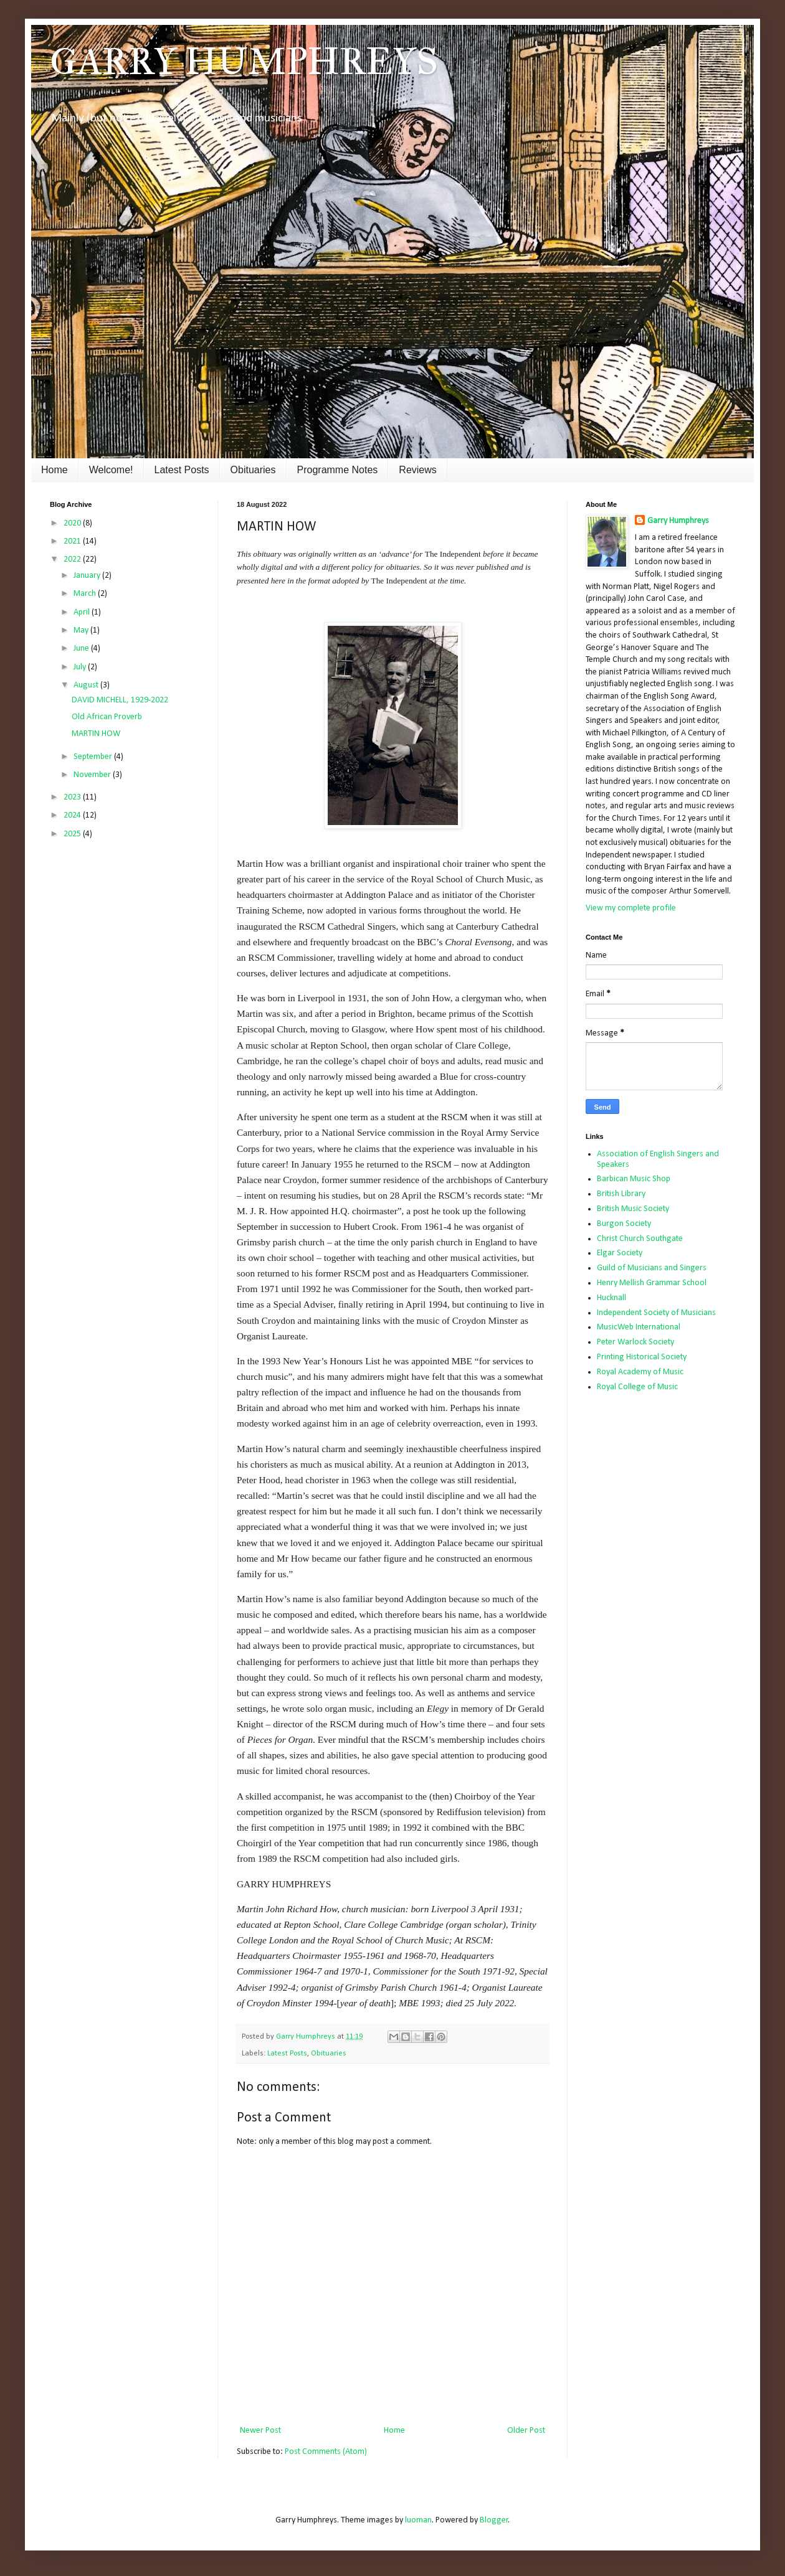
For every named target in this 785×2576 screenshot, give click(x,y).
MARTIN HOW (96, 733)
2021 (73, 541)
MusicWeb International (638, 1327)
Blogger (494, 2520)
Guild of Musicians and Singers (651, 1268)
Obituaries (253, 470)
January (88, 575)
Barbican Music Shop (633, 1179)
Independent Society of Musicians (656, 1313)
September (94, 757)
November (93, 775)
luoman (418, 2520)
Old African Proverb (107, 717)
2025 (73, 834)
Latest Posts (182, 470)
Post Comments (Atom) (326, 2451)
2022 (73, 559)
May (82, 630)
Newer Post (260, 2430)
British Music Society (633, 1209)
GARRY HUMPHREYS (244, 61)
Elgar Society (619, 1253)
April (83, 612)
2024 (73, 815)
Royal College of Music (637, 1387)
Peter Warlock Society (635, 1342)
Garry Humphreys (678, 521)
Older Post (526, 2430)
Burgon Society (624, 1224)
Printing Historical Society (642, 1357)
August (87, 685)
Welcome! (111, 470)
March (86, 593)
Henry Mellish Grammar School (651, 1283)
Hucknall (611, 1298)
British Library (621, 1194)
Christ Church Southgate (640, 1238)
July (81, 667)
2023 (73, 797)
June (82, 648)
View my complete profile (631, 908)
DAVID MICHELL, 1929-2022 (120, 700)
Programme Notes (337, 470)
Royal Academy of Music (640, 1372)
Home (54, 470)
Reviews (417, 470)
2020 (73, 523)
